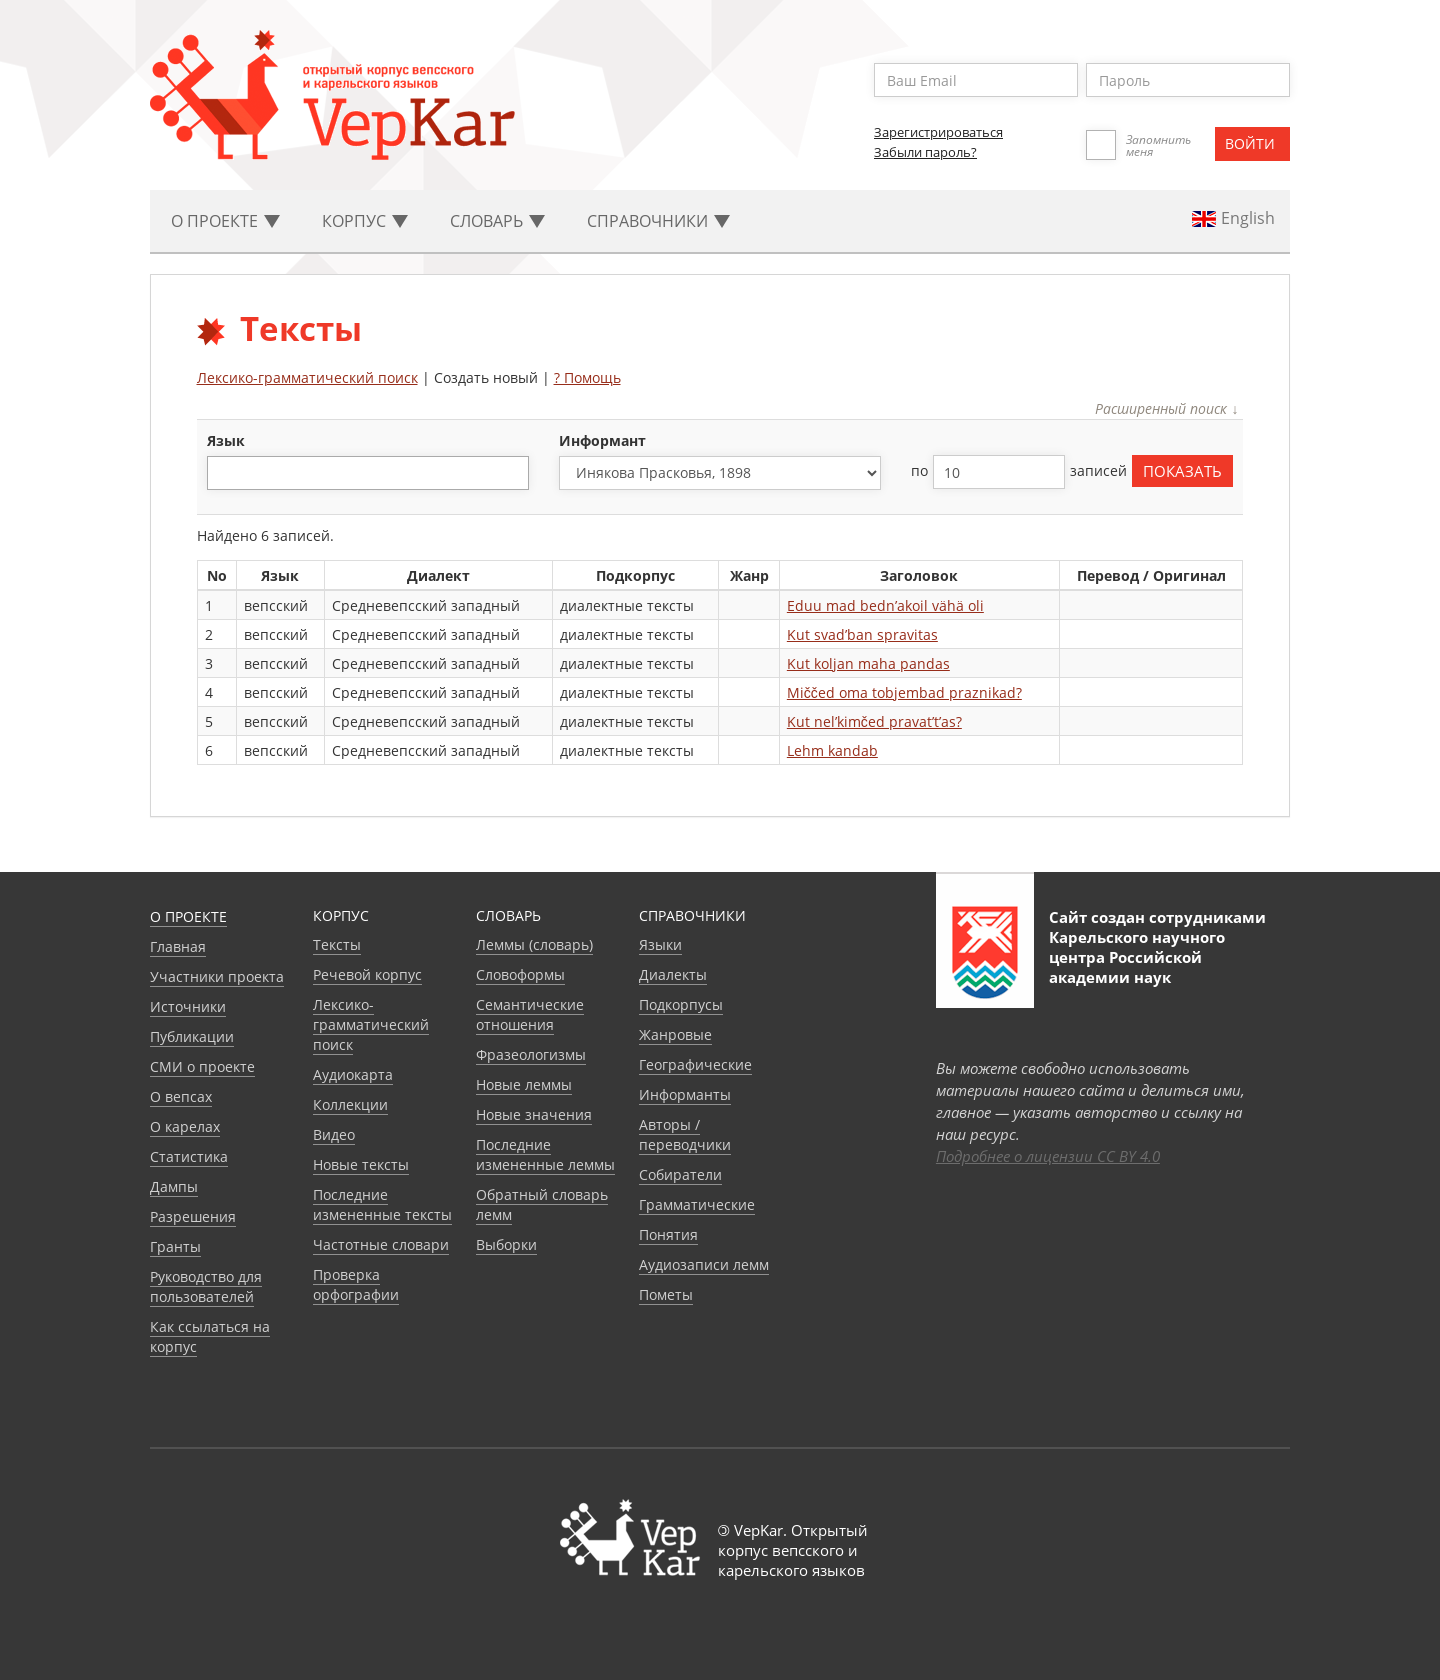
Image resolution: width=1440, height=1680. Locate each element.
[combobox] (368, 473)
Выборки (506, 1244)
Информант (602, 440)
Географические (695, 1064)
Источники (188, 1006)
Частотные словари (381, 1244)
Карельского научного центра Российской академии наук (1137, 957)
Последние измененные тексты (382, 1204)
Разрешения (193, 1216)
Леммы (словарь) (534, 944)
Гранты (175, 1246)
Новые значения (534, 1114)
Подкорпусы (681, 1004)
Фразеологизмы (531, 1054)
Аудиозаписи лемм (704, 1264)
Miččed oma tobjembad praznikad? (904, 692)
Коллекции (350, 1104)
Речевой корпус (367, 974)
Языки (660, 944)
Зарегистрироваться (938, 132)
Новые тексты (361, 1164)
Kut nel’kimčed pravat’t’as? (874, 721)
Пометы (666, 1294)
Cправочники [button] (658, 221)
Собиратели (680, 1174)
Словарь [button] (497, 221)
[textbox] (223, 472)
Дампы (174, 1186)
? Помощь (587, 377)
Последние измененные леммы (545, 1154)
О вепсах (181, 1096)
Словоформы (520, 974)
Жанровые (675, 1034)
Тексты (337, 944)
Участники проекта (217, 976)
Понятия (668, 1234)
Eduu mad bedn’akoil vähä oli (885, 605)
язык (226, 440)
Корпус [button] (365, 221)
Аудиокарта (353, 1074)
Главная (178, 946)
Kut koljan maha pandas (868, 663)
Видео (334, 1134)
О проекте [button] (225, 221)
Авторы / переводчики (685, 1134)
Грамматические (697, 1204)
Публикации (192, 1036)
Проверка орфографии (356, 1284)
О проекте (188, 916)
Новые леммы (524, 1084)
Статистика (189, 1156)
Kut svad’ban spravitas (862, 634)
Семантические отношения (530, 1014)
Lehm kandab (832, 750)
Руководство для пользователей (206, 1286)
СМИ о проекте (202, 1066)
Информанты (685, 1094)
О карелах (185, 1126)
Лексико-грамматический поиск (307, 377)
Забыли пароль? (925, 152)
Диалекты (673, 974)
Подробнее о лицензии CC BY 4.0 (1048, 1156)
